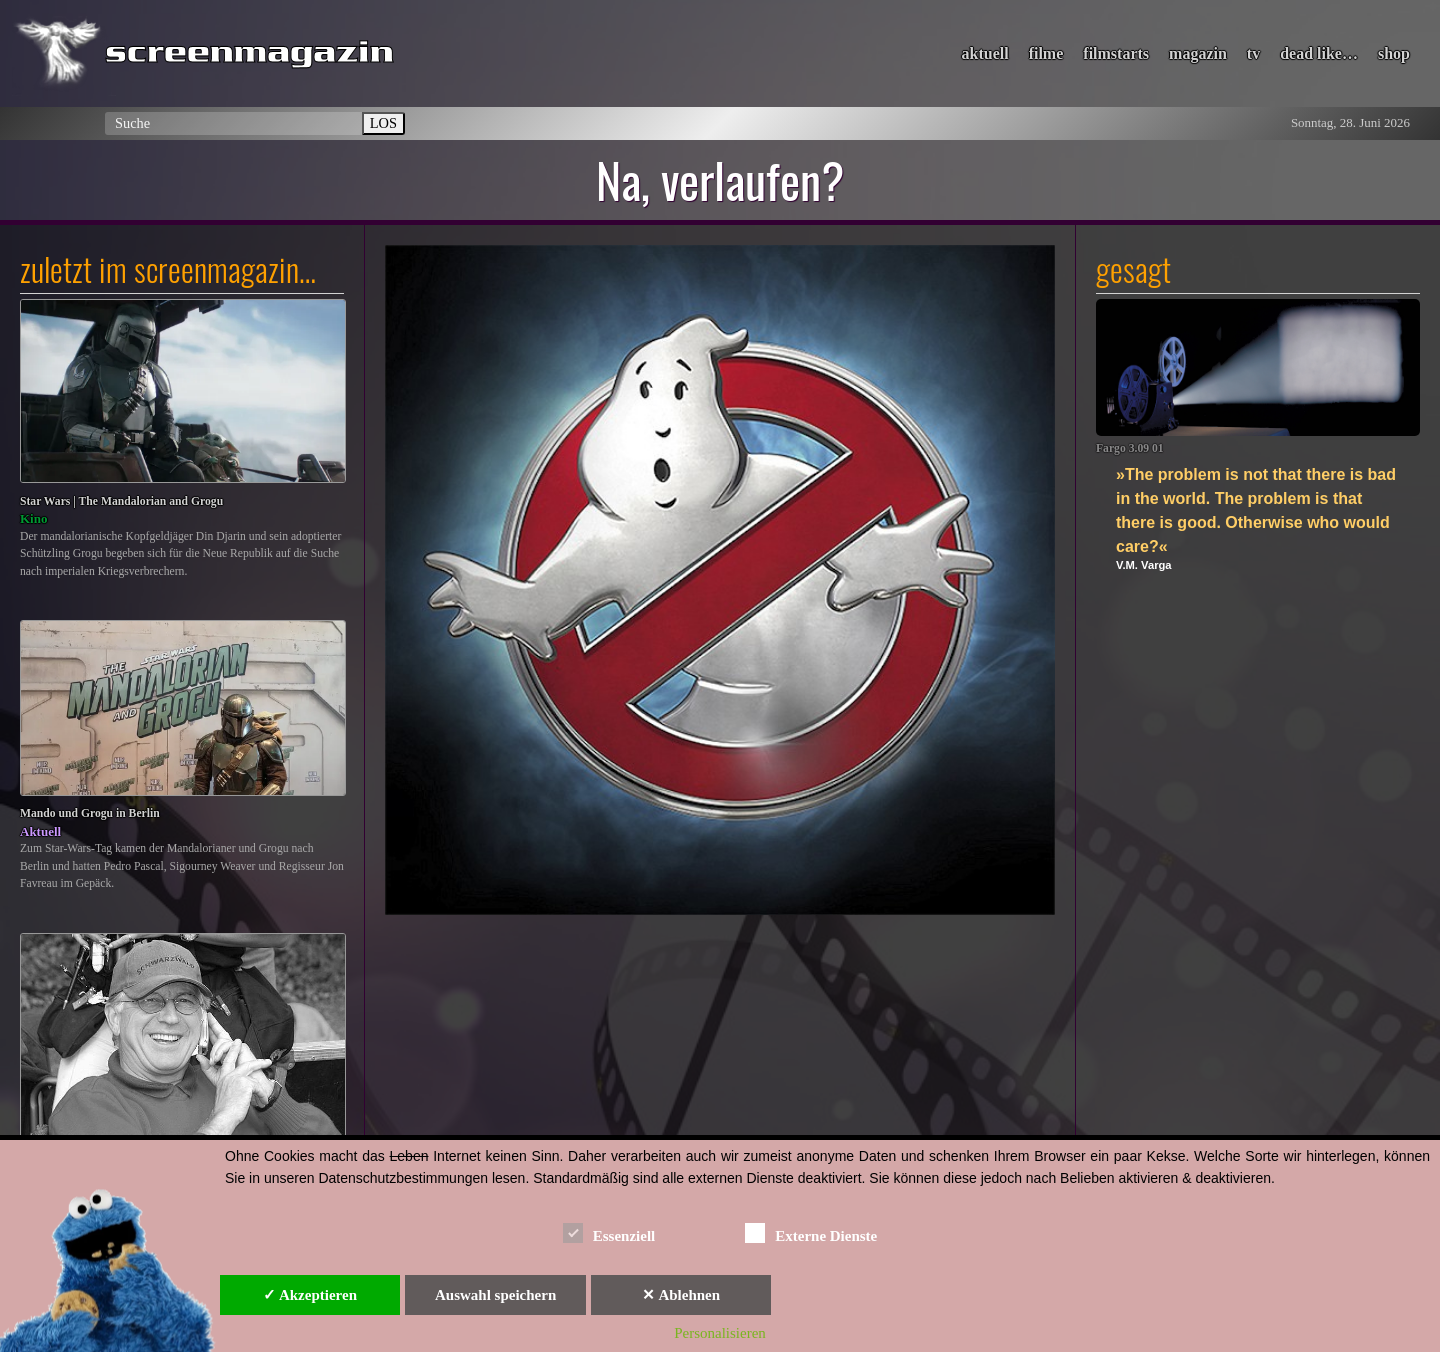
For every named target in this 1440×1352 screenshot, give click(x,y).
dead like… (1319, 53)
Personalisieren (720, 1333)
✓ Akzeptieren (310, 1295)
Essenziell (609, 1232)
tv (1253, 53)
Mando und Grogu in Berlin (90, 813)
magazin (1198, 53)
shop (1394, 53)
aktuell (985, 53)
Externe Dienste (811, 1232)
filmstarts (1116, 53)
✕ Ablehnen (681, 1295)
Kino (33, 518)
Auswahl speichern (495, 1295)
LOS (383, 123)
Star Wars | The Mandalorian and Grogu (121, 501)
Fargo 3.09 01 (1130, 448)
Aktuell (40, 831)
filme (1046, 53)
